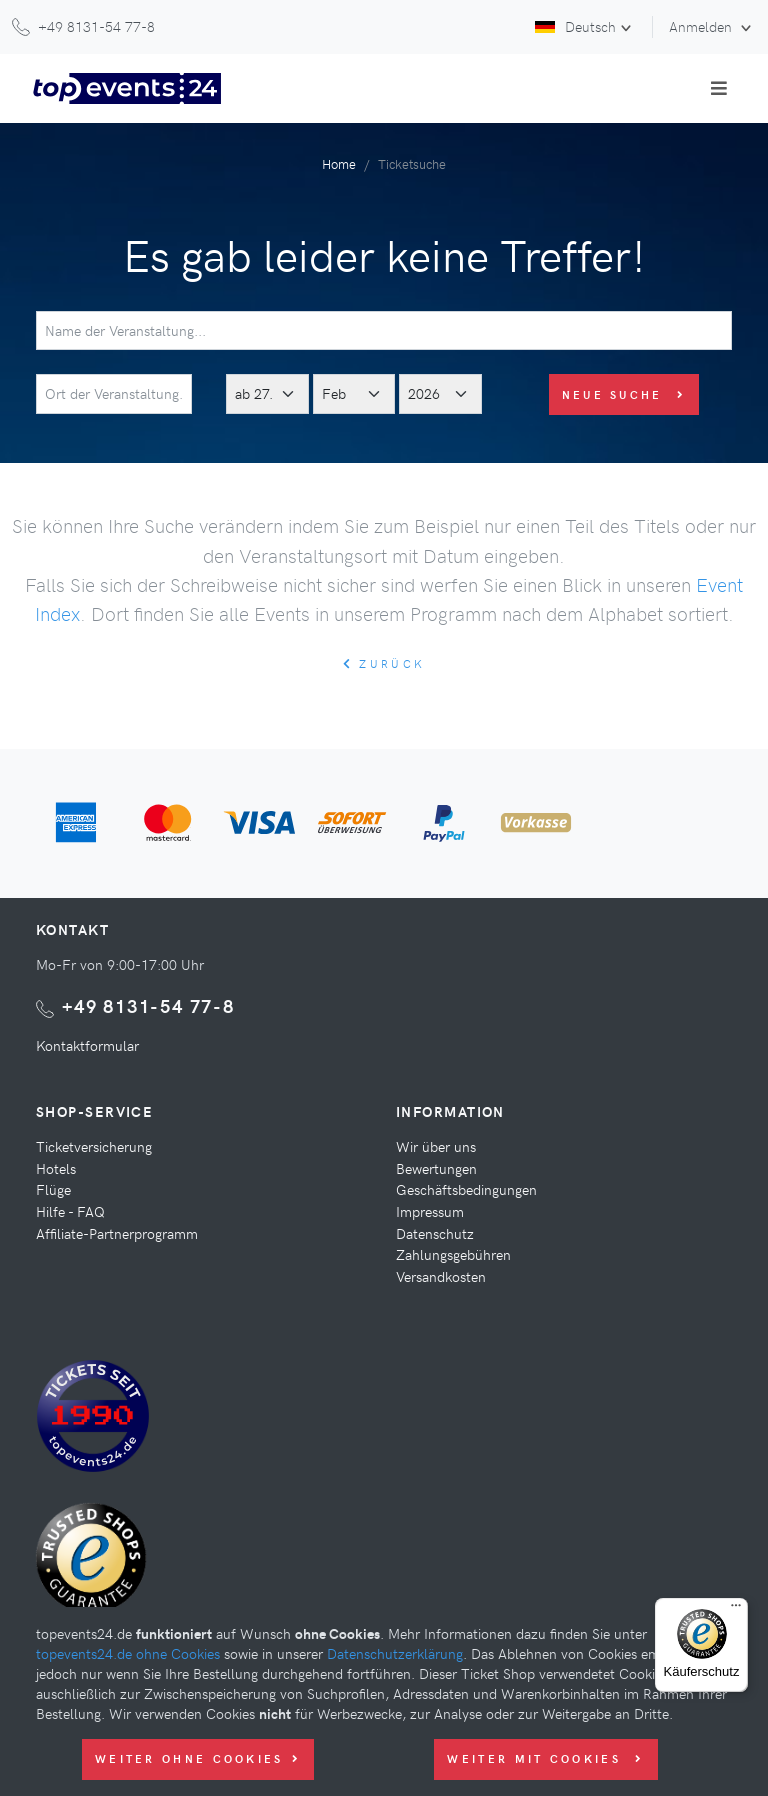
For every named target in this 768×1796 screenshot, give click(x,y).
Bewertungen (436, 1168)
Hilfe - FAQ (70, 1211)
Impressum (430, 1211)
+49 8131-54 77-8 (148, 1005)
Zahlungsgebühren (453, 1254)
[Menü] (736, 1610)
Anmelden (702, 26)
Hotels (56, 1168)
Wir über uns (436, 1146)
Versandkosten (441, 1276)
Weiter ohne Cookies (198, 1758)
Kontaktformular (87, 1045)
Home (339, 163)
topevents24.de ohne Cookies (128, 1653)
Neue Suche (624, 394)
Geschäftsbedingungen (466, 1189)
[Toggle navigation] (719, 88)
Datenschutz (435, 1233)
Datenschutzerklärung (395, 1653)
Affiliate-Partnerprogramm (117, 1233)
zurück (384, 663)
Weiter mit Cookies (545, 1758)
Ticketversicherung (94, 1146)
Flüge (53, 1189)
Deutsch (575, 26)
